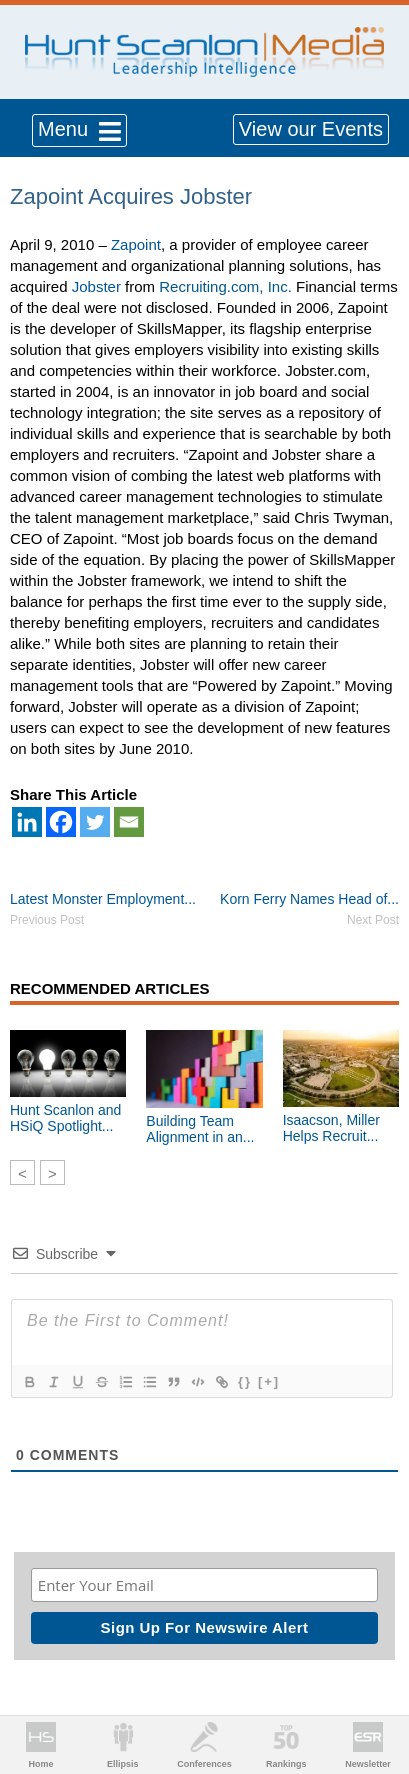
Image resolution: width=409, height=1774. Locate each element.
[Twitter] (95, 822)
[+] (269, 1381)
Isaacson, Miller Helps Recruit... (331, 1128)
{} (245, 1381)
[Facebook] (61, 822)
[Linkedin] (27, 822)
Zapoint (136, 244)
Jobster (96, 286)
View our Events (311, 129)
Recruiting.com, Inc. (225, 286)
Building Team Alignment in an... (200, 1129)
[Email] (129, 822)
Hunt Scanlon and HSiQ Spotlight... (65, 1118)
